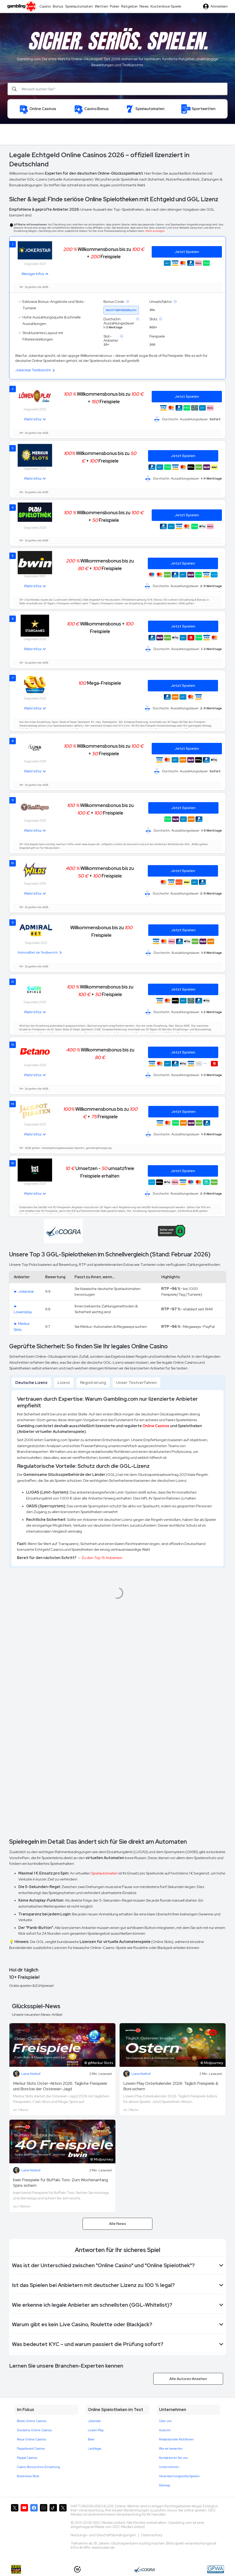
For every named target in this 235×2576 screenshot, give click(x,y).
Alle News (117, 2223)
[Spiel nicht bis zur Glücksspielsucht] (16, 2569)
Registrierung (93, 1382)
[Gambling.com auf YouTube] (24, 2528)
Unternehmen (169, 2467)
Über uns (165, 2421)
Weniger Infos (33, 273)
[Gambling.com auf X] (14, 2528)
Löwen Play (96, 2430)
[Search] (117, 88)
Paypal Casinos (27, 2458)
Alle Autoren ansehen (188, 2378)
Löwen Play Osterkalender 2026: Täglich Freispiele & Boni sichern (170, 2086)
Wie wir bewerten (171, 2449)
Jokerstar (94, 2421)
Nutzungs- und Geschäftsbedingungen (104, 2535)
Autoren (165, 2430)
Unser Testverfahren (136, 1382)
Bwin (91, 2439)
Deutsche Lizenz (31, 1382)
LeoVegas (94, 2449)
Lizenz (64, 1382)
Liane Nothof (30, 2073)
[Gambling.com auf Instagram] (43, 2528)
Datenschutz (151, 2535)
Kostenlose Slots (28, 2476)
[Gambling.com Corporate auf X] (63, 2528)
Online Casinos (156, 1425)
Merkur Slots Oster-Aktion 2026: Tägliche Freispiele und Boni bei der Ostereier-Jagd (60, 2086)
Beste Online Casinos (31, 2421)
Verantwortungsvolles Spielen (179, 2476)
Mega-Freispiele (99, 683)
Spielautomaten (104, 1873)
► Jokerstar (24, 1291)
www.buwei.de (103, 2547)
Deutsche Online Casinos (34, 2430)
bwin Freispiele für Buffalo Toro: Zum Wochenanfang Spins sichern (60, 2182)
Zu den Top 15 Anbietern (101, 1557)
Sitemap (164, 2485)
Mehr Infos (33, 419)
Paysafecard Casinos (31, 2449)
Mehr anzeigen (155, 231)
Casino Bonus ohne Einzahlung (38, 2467)
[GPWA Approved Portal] (215, 2569)
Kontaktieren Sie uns (173, 2458)
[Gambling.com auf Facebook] (34, 2528)
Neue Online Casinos (31, 2439)
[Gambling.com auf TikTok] (53, 2528)
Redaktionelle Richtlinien (176, 2439)
